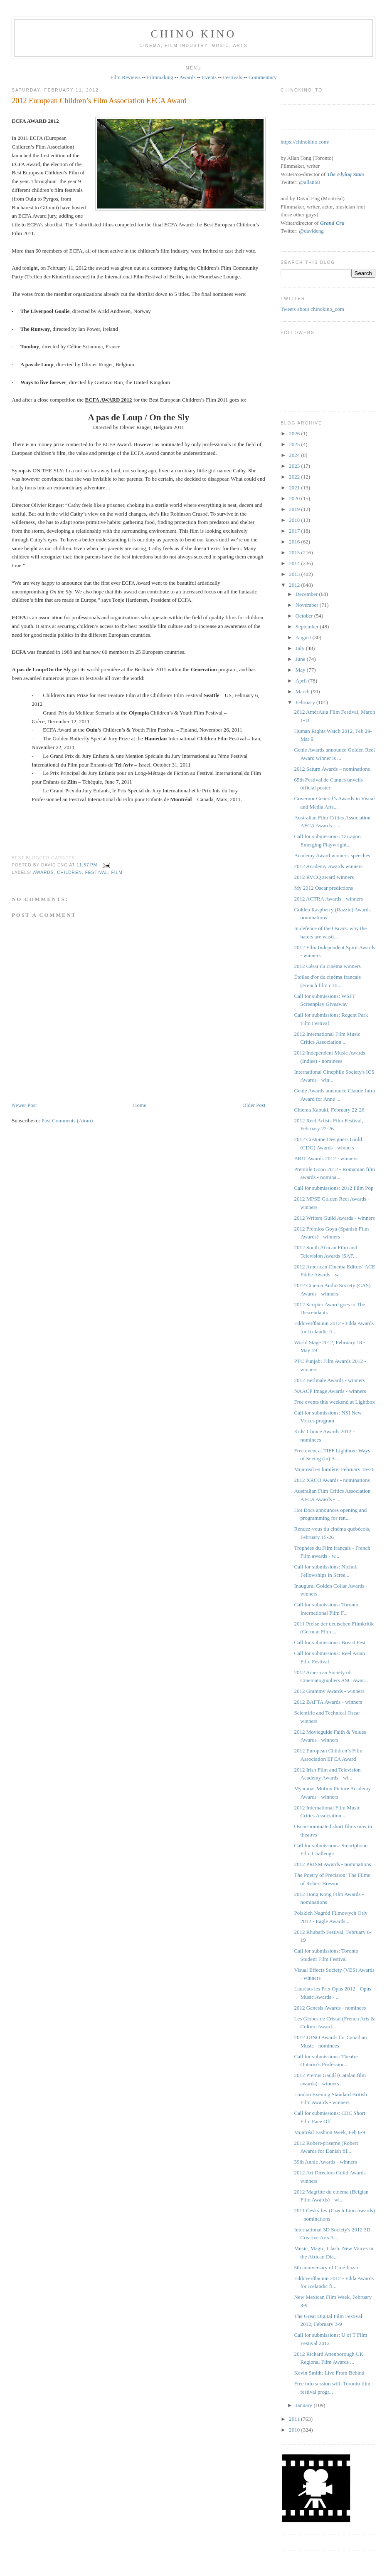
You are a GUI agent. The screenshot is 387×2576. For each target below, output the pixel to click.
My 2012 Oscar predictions (323, 888)
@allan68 (309, 182)
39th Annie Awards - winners (325, 2162)
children (69, 872)
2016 (295, 542)
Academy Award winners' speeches (332, 855)
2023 (295, 466)
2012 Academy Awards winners (328, 866)
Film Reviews (125, 77)
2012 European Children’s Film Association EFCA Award (99, 101)
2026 (295, 433)
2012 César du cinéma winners (327, 966)
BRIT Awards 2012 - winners (325, 1158)
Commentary (263, 77)
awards (43, 872)
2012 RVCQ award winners (324, 877)
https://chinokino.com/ (305, 142)
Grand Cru (332, 223)
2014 (295, 563)
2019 (295, 509)
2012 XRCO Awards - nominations (332, 1480)
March (303, 691)
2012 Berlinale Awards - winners (329, 1380)
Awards (187, 77)
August (304, 637)
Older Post (253, 1105)
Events (209, 77)
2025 (295, 444)
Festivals (232, 77)
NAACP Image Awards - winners (330, 1391)
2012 (295, 585)
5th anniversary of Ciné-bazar (326, 2267)
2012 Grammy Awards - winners (329, 1691)
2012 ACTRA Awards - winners (328, 899)
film (117, 872)
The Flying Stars (345, 174)
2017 (295, 531)
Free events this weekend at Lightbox (334, 1402)
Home (139, 1105)
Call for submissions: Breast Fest (330, 1642)
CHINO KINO (194, 34)
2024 (295, 455)
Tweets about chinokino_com (312, 309)
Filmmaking (160, 77)
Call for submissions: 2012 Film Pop (334, 1188)
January (305, 2405)
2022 (295, 477)
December (307, 594)
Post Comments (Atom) (67, 1120)
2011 (295, 2419)
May (301, 670)
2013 (295, 574)
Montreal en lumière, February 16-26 (334, 1469)
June (301, 659)
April (302, 681)
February (306, 702)
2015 (295, 552)
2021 (295, 487)
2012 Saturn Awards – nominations (332, 769)
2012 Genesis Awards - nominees (330, 2008)
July (301, 648)
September (308, 626)
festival (96, 872)
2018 (295, 520)
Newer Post (24, 1105)
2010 (295, 2430)
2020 (295, 498)
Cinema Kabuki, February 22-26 (329, 1110)
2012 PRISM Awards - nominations (332, 1864)
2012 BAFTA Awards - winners (328, 1702)
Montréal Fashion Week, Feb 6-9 (329, 2132)
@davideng (311, 231)
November (308, 605)
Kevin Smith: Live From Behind (329, 2373)
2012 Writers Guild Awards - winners (334, 1218)
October (305, 616)
